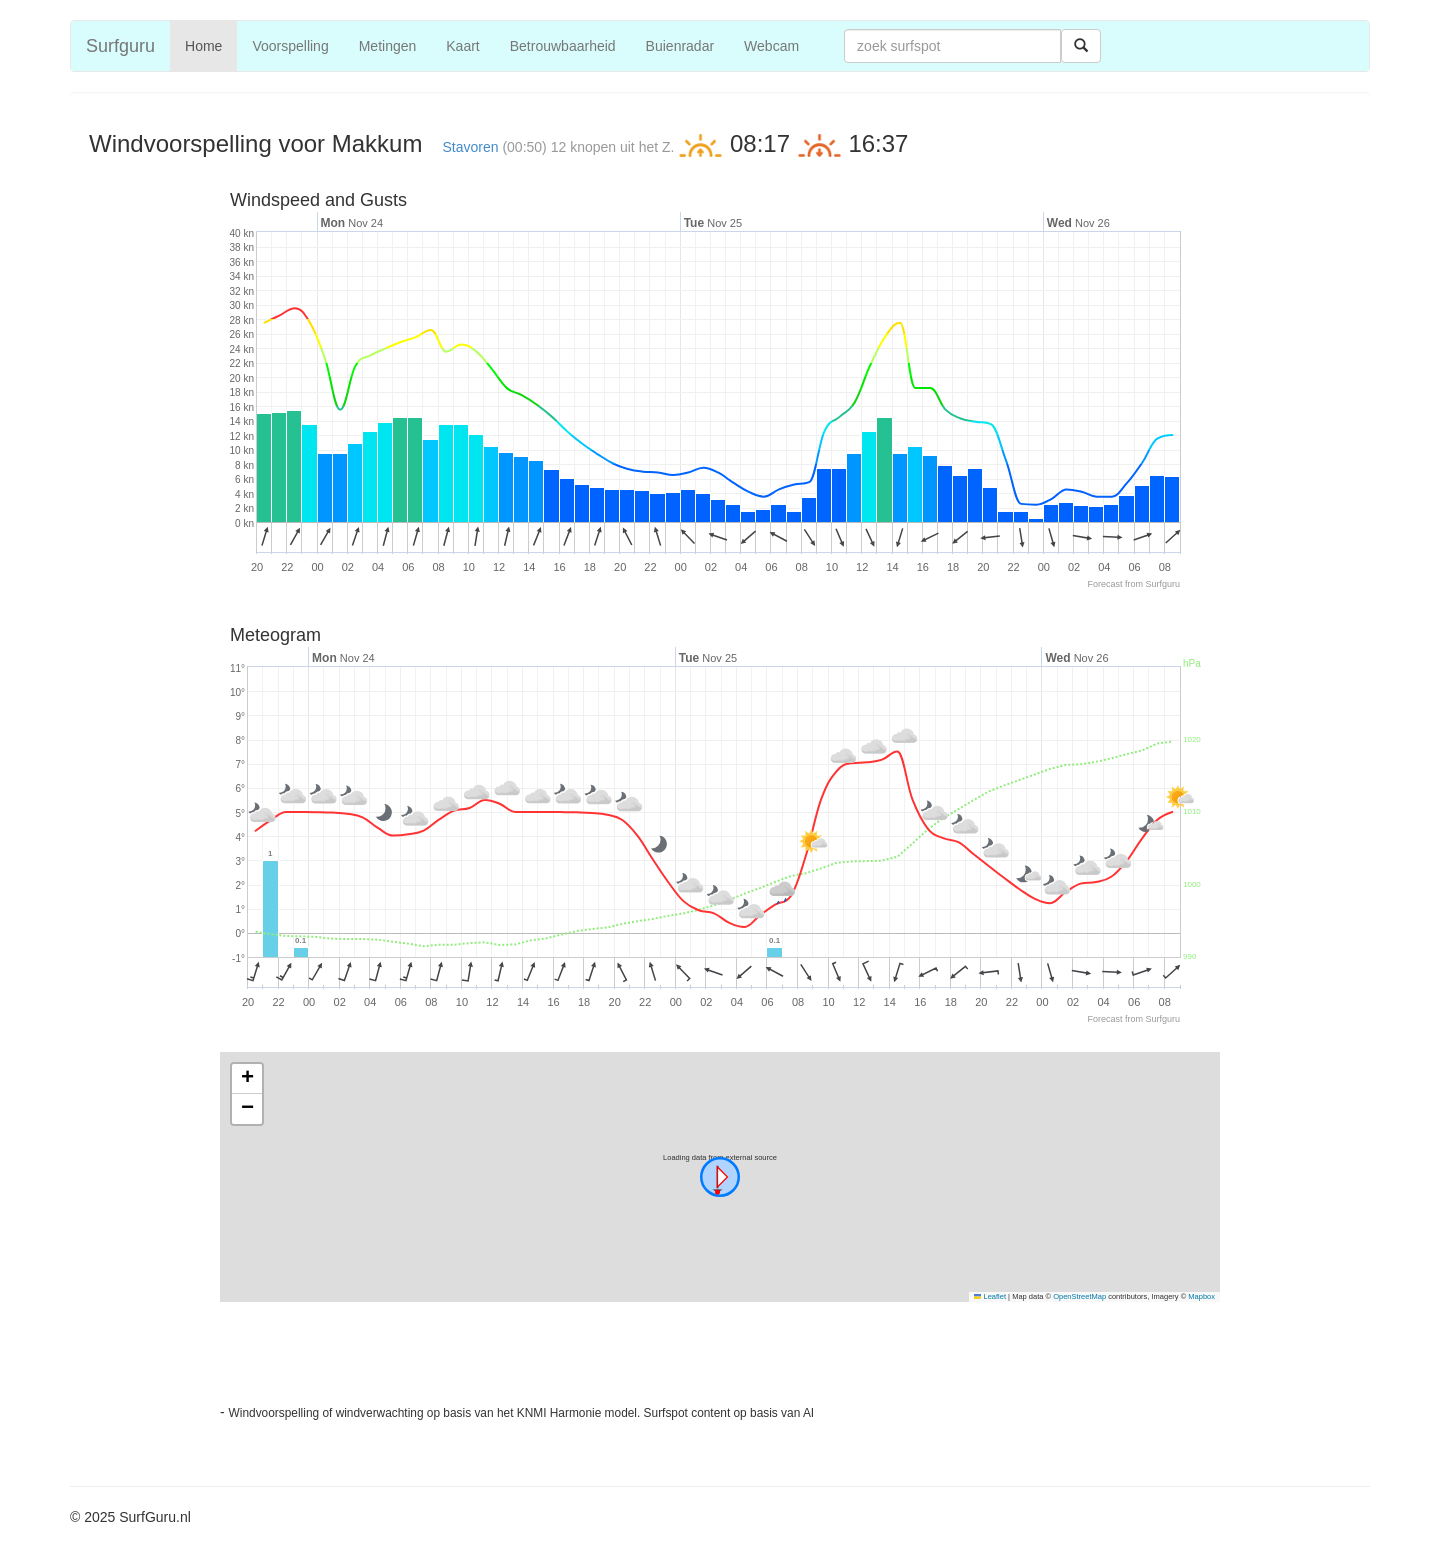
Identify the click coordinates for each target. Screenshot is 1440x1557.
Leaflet (990, 1296)
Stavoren (470, 147)
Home (203, 46)
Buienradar (680, 46)
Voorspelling (290, 46)
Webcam (771, 46)
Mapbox (1201, 1296)
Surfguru (120, 46)
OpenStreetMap (1079, 1296)
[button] (720, 1177)
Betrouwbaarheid (563, 46)
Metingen (388, 46)
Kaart (462, 46)
